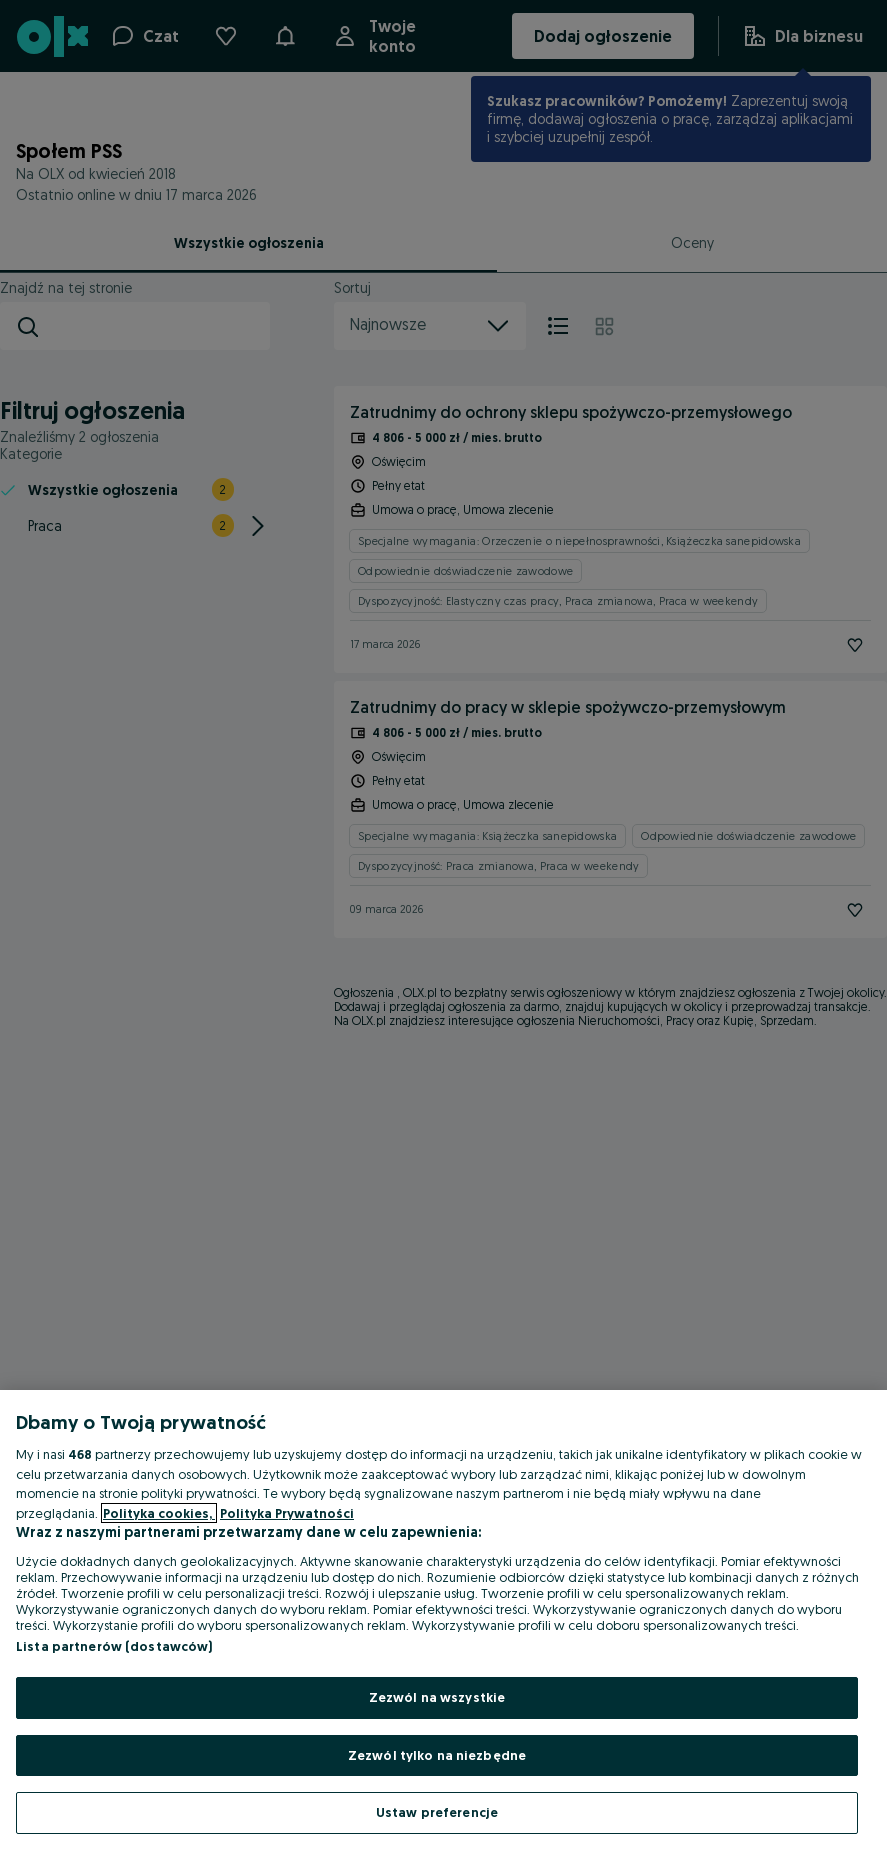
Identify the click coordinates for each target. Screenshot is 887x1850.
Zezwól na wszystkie (437, 1697)
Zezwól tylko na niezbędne (437, 1755)
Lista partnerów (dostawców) (114, 1646)
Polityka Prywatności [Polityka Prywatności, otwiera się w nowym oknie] (287, 1513)
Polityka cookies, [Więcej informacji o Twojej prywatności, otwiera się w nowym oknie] (159, 1513)
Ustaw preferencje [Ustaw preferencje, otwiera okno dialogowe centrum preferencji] (437, 1812)
